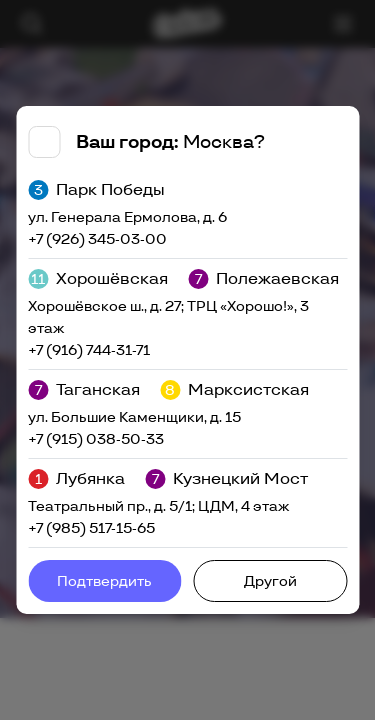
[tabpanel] (187, 360)
